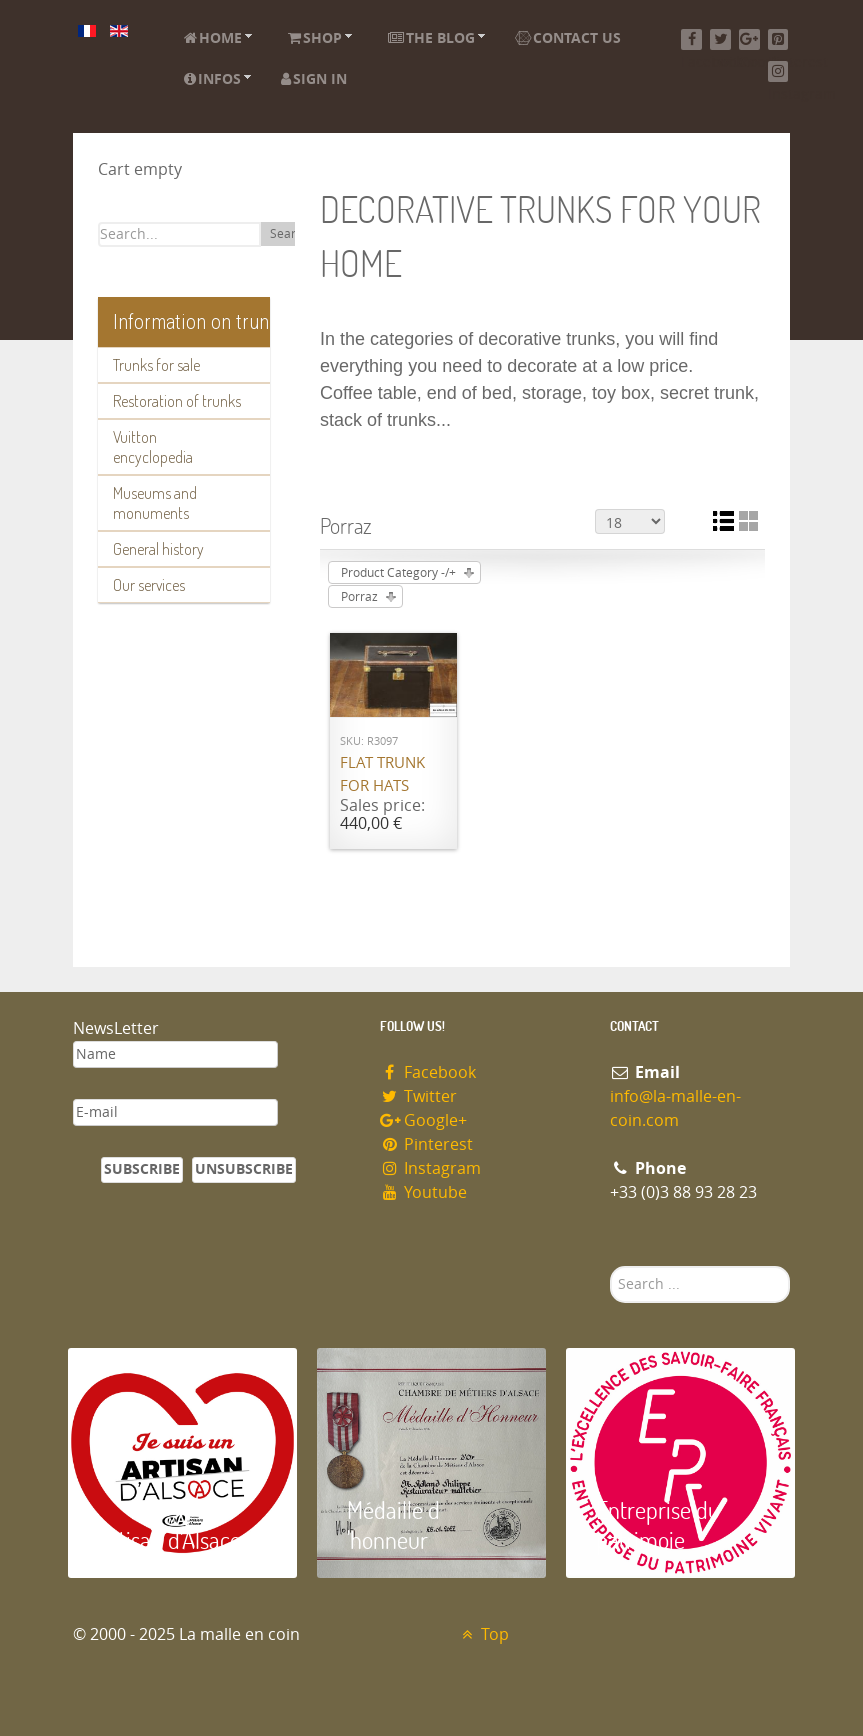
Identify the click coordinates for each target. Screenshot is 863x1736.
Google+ (424, 1120)
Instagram (431, 1168)
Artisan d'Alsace (169, 1539)
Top (483, 1634)
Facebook (428, 1072)
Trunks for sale (156, 365)
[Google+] (749, 39)
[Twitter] (720, 39)
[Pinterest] (778, 39)
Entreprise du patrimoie (658, 1524)
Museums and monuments (155, 503)
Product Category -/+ (398, 573)
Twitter (419, 1096)
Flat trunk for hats (382, 774)
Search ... (610, 1266)
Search (289, 234)
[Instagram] (778, 71)
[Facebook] (691, 39)
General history (158, 549)
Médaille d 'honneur (393, 1524)
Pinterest (427, 1144)
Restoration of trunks (177, 401)
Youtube (424, 1192)
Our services (149, 585)
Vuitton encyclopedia (153, 447)
